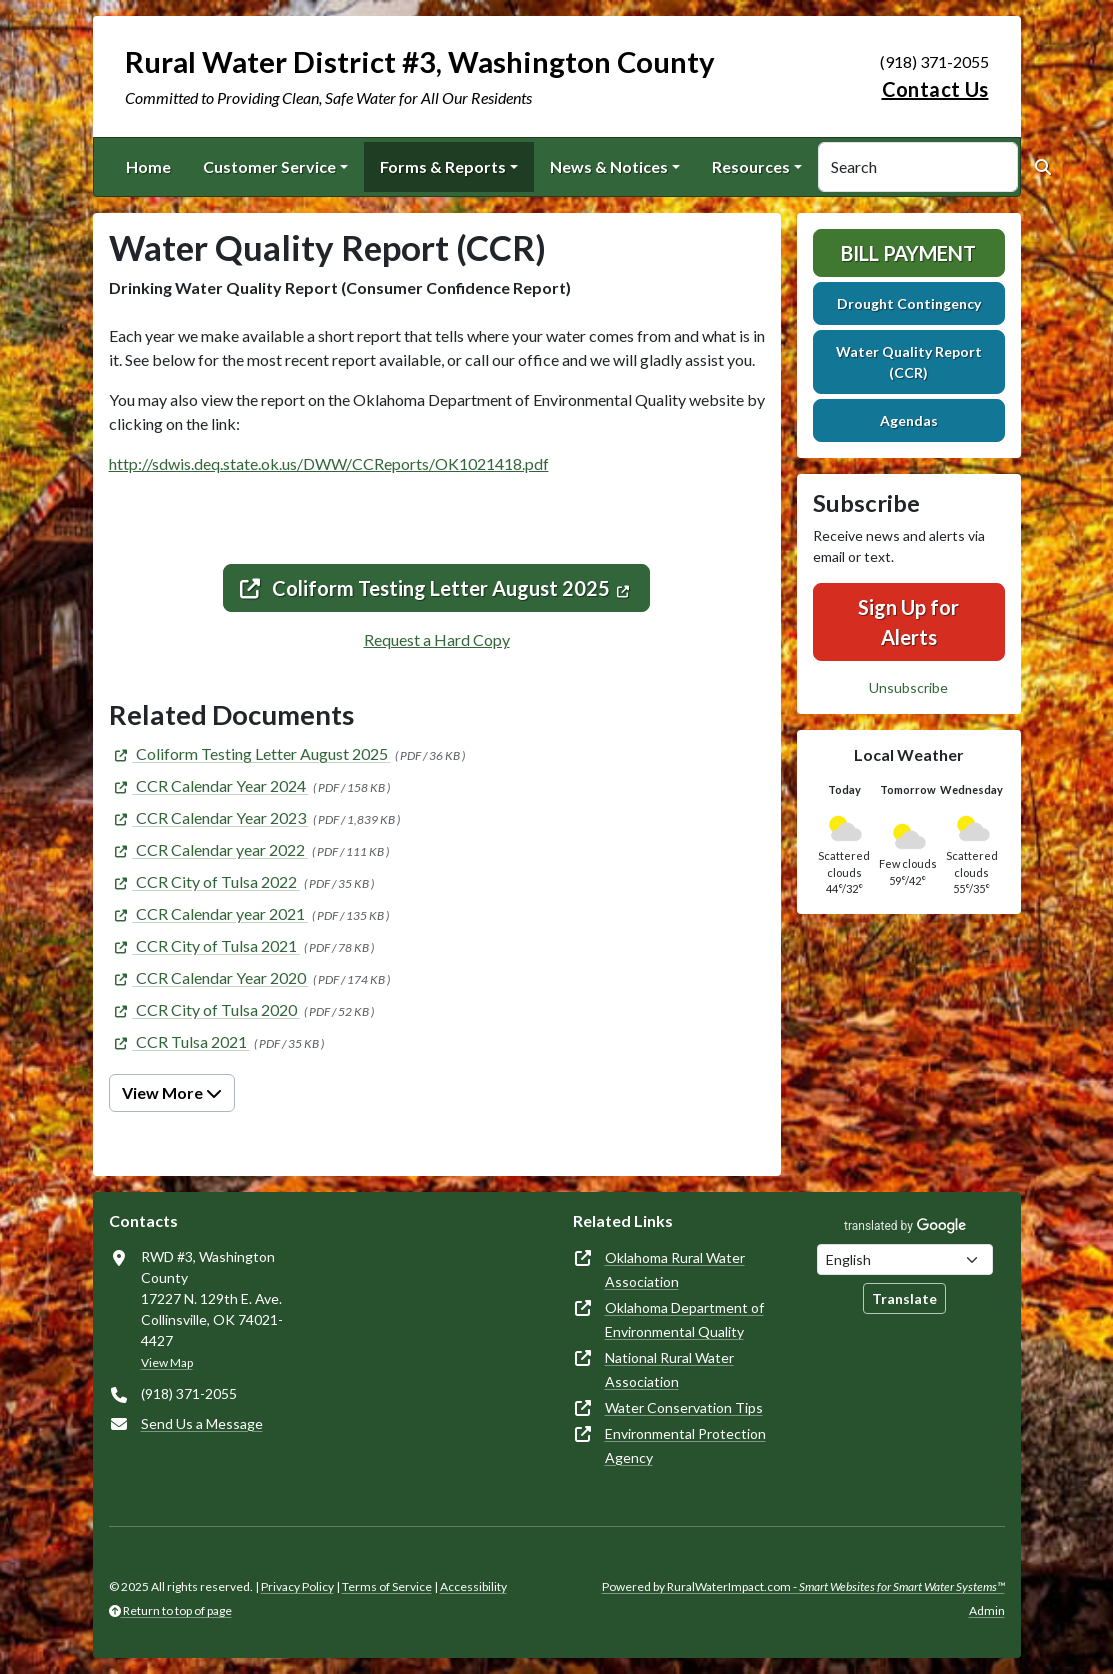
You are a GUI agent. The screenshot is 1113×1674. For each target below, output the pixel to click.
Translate (904, 1298)
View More (172, 1092)
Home (148, 166)
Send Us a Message (202, 1423)
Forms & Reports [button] (443, 166)
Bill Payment (908, 253)
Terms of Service (387, 1586)
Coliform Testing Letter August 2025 (425, 588)
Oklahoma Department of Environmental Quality (684, 1319)
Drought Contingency (909, 303)
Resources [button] (751, 166)
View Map (167, 1362)
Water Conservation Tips (684, 1407)
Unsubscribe (908, 687)
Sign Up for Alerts (908, 622)
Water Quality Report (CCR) (909, 362)
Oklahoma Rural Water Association (675, 1269)
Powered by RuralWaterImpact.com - (803, 1586)
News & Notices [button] (609, 166)
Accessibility (473, 1586)
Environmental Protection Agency (685, 1445)
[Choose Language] (905, 1259)
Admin (987, 1610)
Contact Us (935, 89)
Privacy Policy (297, 1586)
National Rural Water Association (669, 1369)
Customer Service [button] (269, 166)
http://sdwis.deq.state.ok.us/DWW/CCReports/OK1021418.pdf (329, 463)
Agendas (909, 420)
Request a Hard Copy (437, 639)
